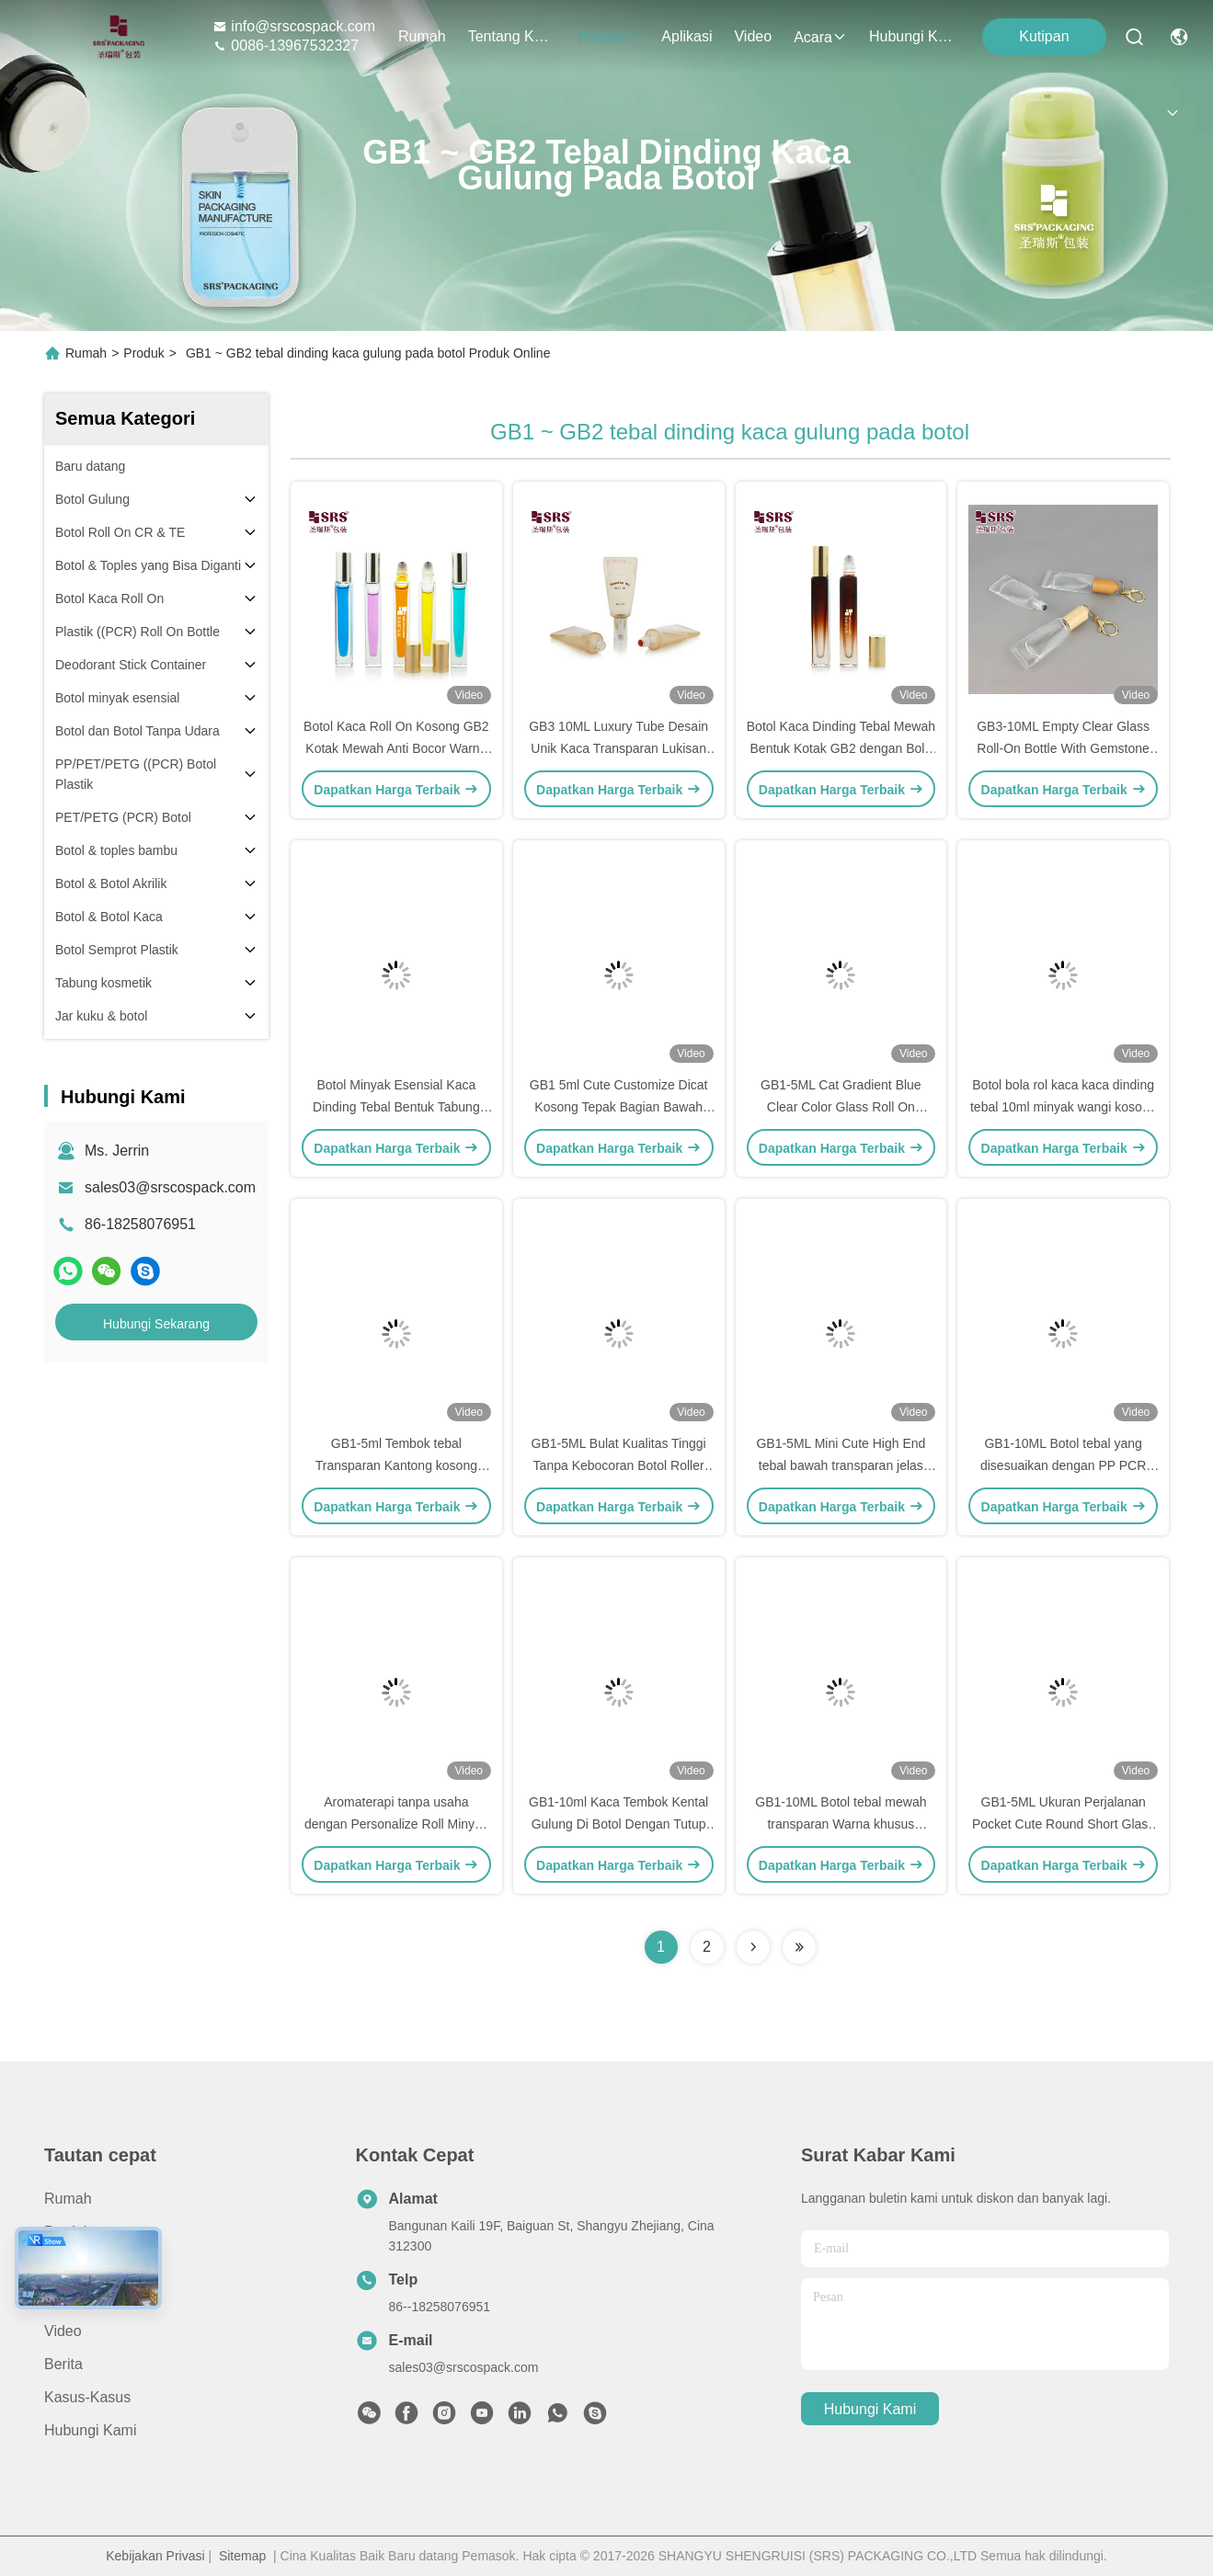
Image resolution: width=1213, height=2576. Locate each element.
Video (753, 36)
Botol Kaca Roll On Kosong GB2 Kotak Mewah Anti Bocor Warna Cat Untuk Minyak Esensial (396, 748)
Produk (609, 37)
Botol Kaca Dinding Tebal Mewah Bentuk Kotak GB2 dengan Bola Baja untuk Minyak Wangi (841, 748)
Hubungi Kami (913, 36)
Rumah (422, 36)
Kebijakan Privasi (155, 2555)
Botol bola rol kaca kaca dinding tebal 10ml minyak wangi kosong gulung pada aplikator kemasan (1063, 1106)
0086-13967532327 (285, 45)
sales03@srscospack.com (170, 1187)
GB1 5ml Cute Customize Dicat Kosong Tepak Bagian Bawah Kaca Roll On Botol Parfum (619, 1106)
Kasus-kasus (87, 2397)
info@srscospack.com (293, 26)
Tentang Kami (512, 36)
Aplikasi (686, 36)
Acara (820, 37)
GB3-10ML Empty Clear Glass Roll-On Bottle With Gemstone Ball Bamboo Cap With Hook (1063, 748)
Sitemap (242, 2555)
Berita (63, 2364)
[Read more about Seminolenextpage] (753, 1947)
